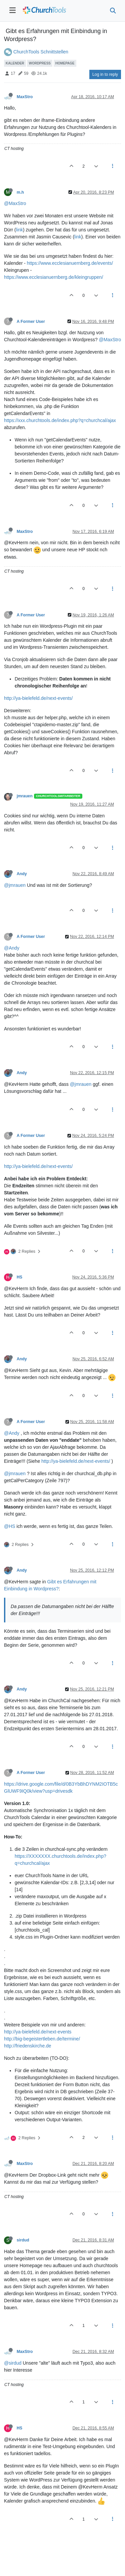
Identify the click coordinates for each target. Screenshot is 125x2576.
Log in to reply (105, 74)
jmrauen (25, 796)
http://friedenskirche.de (27, 2045)
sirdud (23, 2240)
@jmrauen (15, 885)
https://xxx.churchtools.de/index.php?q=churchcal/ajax (60, 420)
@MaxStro (15, 203)
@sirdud (12, 2363)
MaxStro (25, 96)
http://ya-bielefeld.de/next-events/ (38, 698)
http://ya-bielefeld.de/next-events (37, 2031)
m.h (20, 192)
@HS (9, 1526)
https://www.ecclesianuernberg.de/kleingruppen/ (53, 277)
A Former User (31, 321)
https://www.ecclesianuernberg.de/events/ (70, 263)
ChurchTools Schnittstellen (40, 51)
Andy (22, 873)
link (19, 229)
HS (19, 1277)
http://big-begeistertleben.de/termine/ (42, 2038)
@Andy (11, 948)
